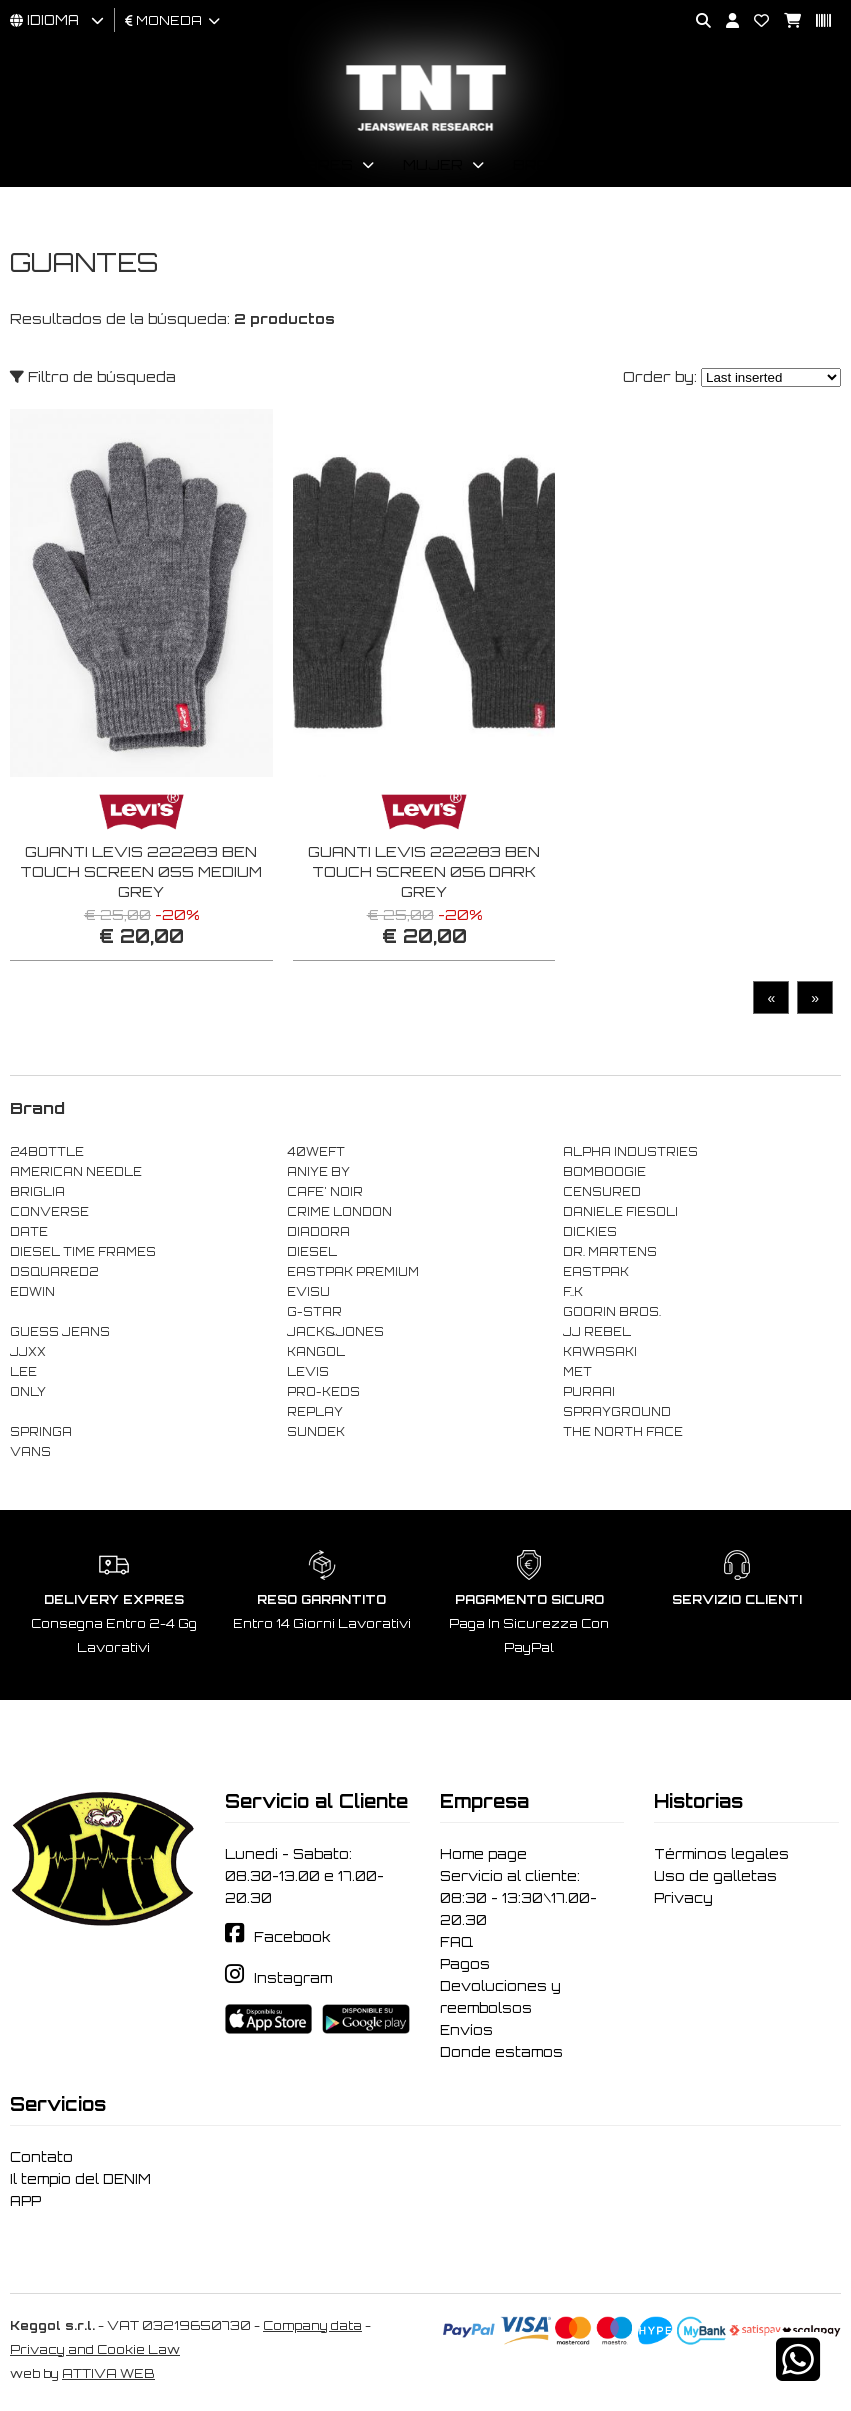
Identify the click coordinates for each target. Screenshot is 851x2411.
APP (25, 2201)
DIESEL (312, 1252)
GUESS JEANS (60, 1332)
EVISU (308, 1292)
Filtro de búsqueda (93, 376)
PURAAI (589, 1392)
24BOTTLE (47, 1152)
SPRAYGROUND (617, 1412)
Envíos (466, 2030)
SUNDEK (316, 1432)
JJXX (28, 1352)
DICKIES (590, 1232)
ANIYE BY (318, 1172)
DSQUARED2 (54, 1272)
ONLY (28, 1392)
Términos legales (721, 1854)
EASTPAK (596, 1272)
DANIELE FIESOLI (620, 1212)
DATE (29, 1232)
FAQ (456, 1942)
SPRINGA (41, 1432)
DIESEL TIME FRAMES (83, 1252)
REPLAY (315, 1412)
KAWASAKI (600, 1352)
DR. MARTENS (610, 1252)
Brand (543, 164)
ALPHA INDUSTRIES (630, 1152)
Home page (483, 1854)
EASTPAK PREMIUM (353, 1272)
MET (577, 1372)
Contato (41, 2157)
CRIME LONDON (339, 1212)
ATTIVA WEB (108, 2373)
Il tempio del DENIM (80, 2179)
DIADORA (318, 1232)
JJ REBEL (597, 1332)
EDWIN (32, 1292)
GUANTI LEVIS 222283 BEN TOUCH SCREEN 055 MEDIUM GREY (141, 871)
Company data (312, 2325)
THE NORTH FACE (623, 1432)
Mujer (433, 164)
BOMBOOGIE (604, 1172)
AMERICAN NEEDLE (76, 1172)
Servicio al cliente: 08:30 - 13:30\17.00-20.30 (518, 1898)
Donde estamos (501, 2052)
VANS (30, 1452)
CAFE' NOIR (325, 1192)
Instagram (293, 1978)
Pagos (465, 1964)
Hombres (311, 164)
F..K (573, 1292)
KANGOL (316, 1352)
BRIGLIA (37, 1192)
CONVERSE (49, 1212)
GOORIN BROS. (612, 1312)
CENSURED (602, 1192)
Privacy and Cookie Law (95, 2349)
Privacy (683, 1898)
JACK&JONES (335, 1332)
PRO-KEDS (323, 1392)
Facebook (292, 1937)
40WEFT (316, 1152)
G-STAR (314, 1312)
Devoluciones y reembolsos (500, 1997)
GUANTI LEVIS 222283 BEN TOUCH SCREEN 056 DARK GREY (424, 871)
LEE (23, 1372)
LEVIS (308, 1372)
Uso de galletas (715, 1876)
